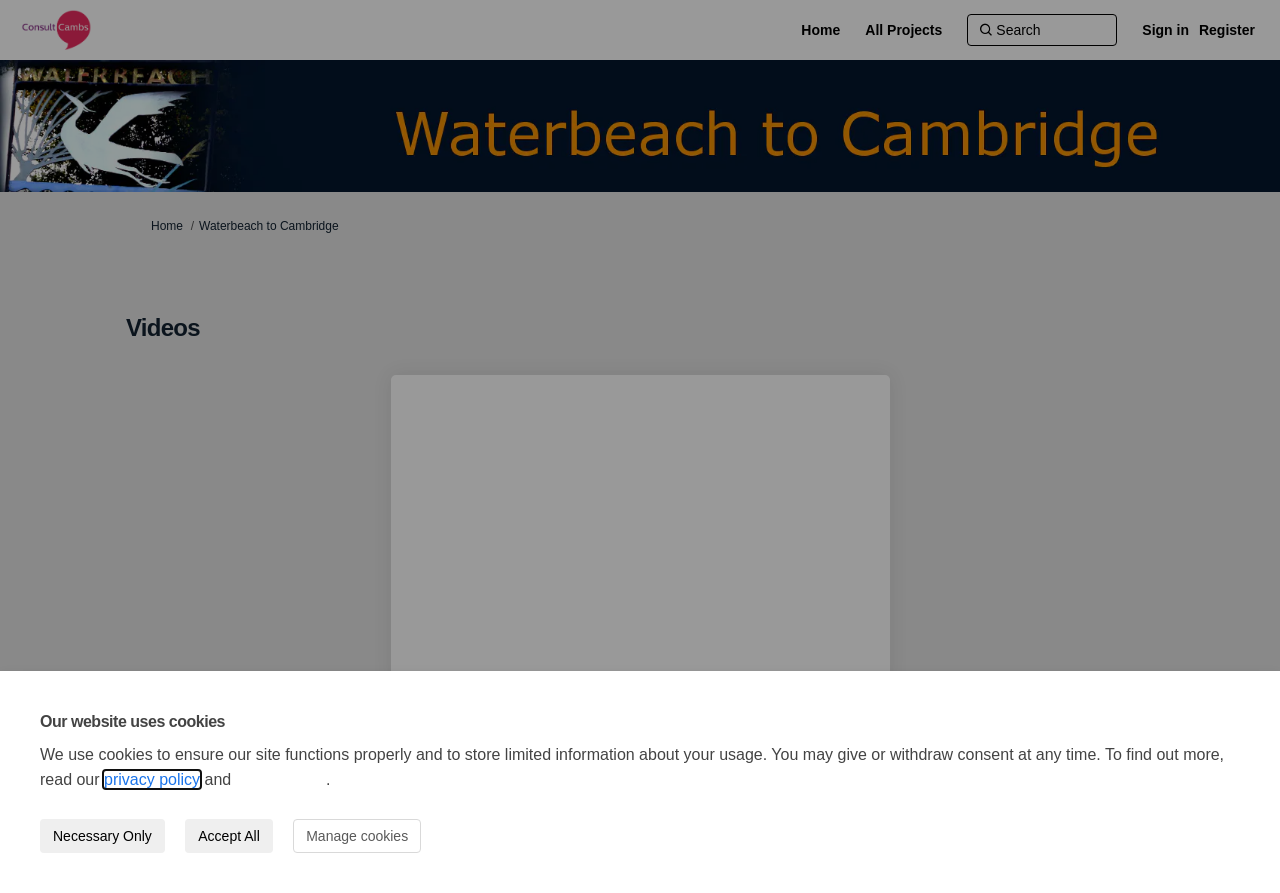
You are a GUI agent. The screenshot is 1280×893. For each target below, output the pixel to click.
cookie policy (281, 779)
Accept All (228, 836)
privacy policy (152, 779)
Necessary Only (102, 836)
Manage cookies (357, 836)
